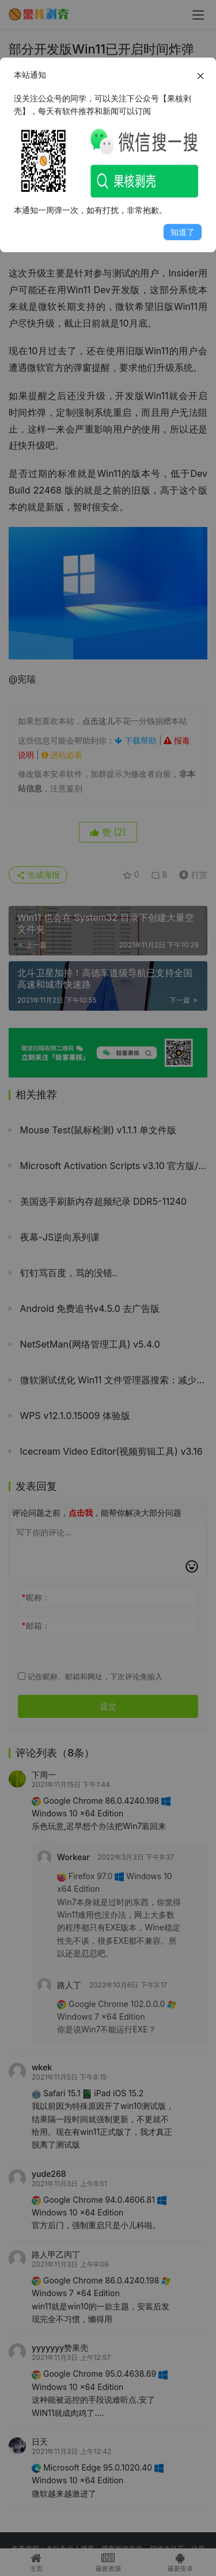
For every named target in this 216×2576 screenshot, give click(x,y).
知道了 (182, 232)
